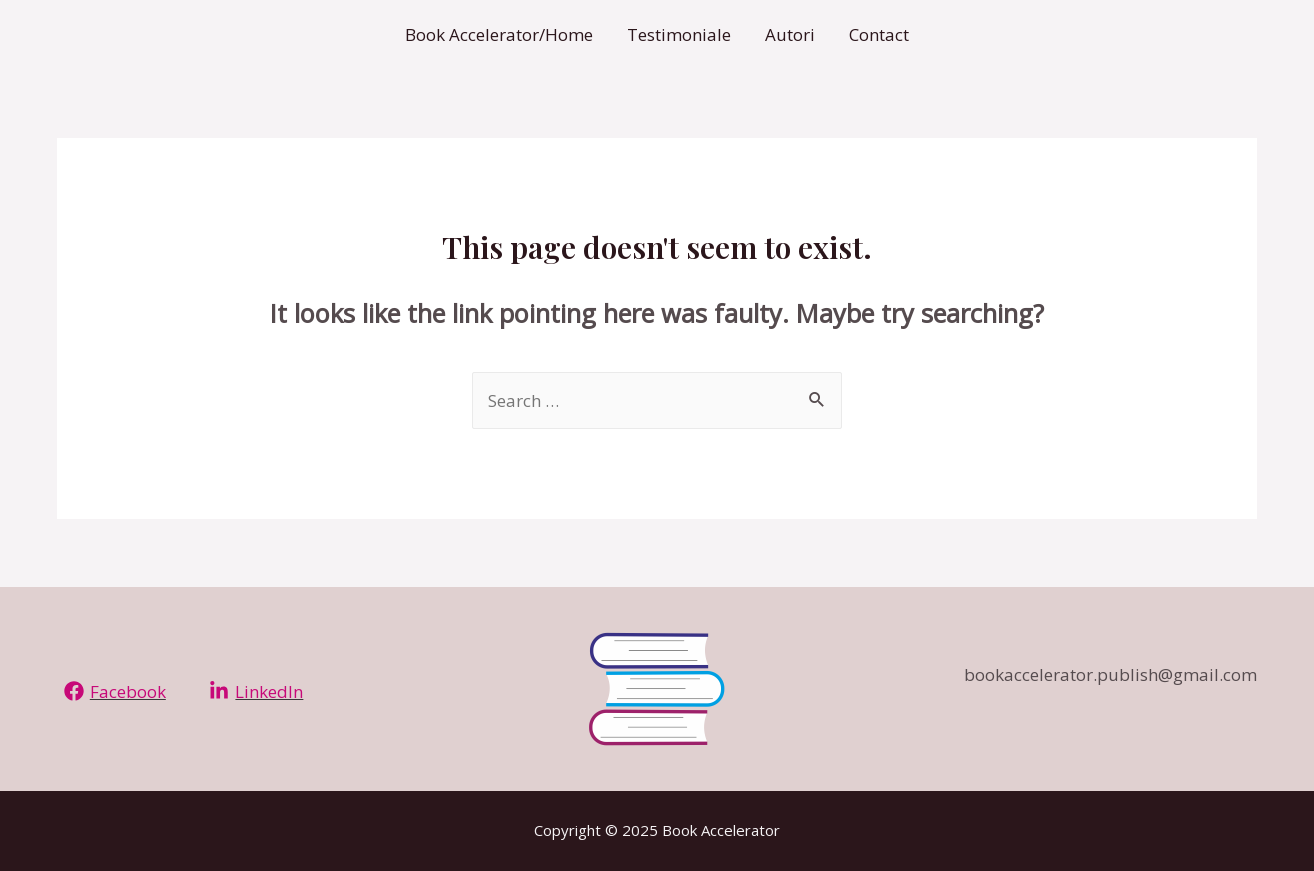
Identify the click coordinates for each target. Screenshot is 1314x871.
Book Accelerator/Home (499, 34)
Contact (879, 34)
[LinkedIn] (257, 691)
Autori (790, 34)
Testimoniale (679, 34)
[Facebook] (115, 691)
